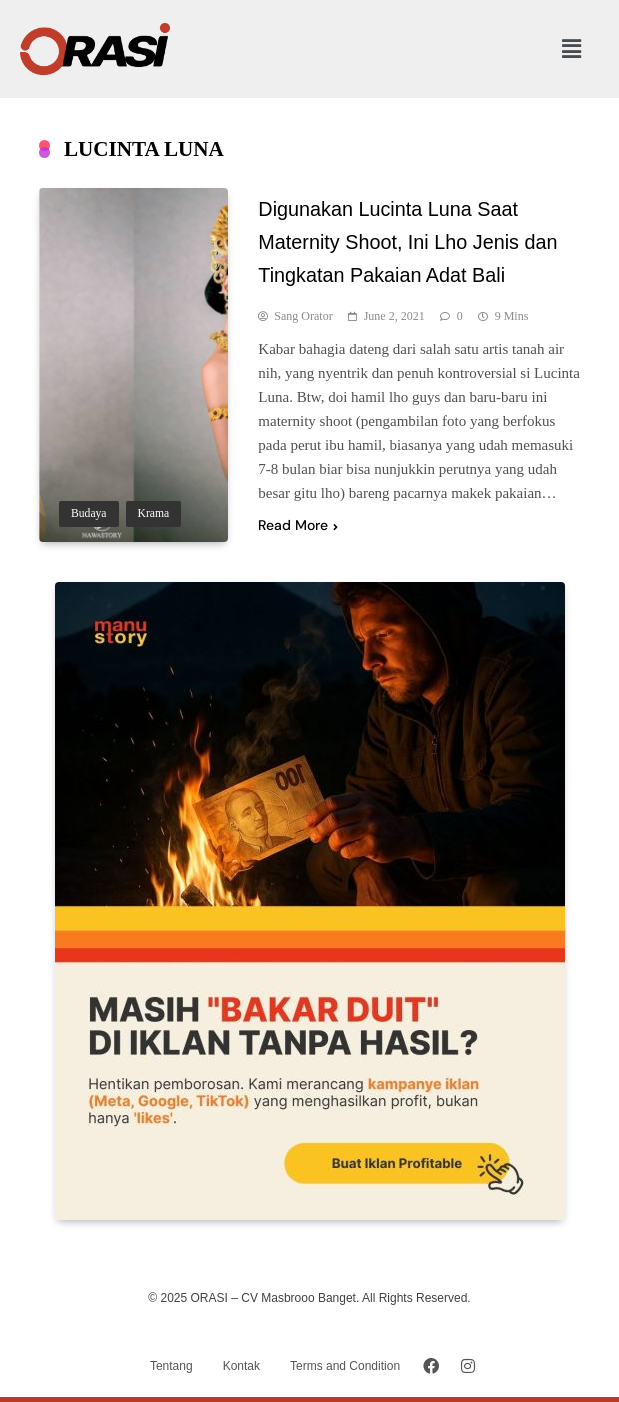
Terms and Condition (345, 1366)
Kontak (241, 1366)
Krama (154, 513)
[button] (572, 49)
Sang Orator (303, 316)
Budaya (89, 513)
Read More (298, 525)
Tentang (171, 1366)
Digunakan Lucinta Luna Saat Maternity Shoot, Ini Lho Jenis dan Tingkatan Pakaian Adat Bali (407, 242)
